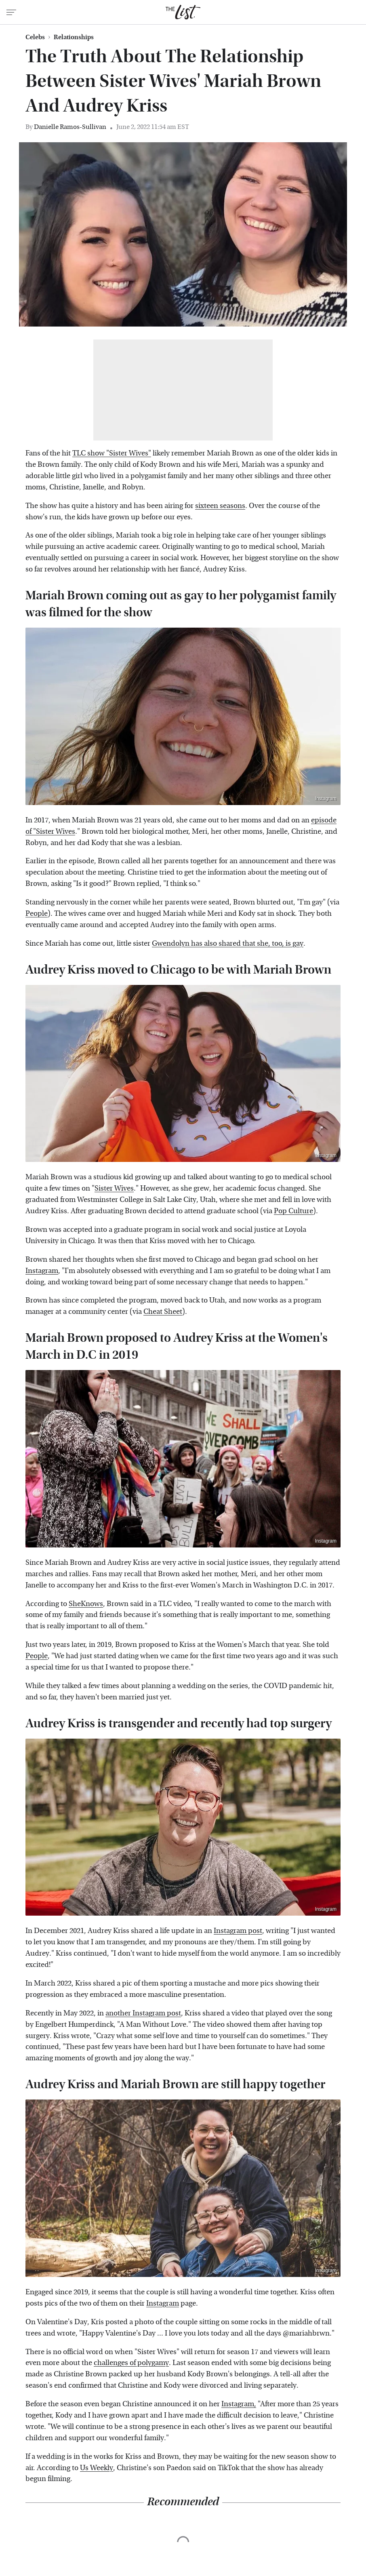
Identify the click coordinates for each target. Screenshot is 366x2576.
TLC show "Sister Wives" (111, 453)
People (36, 913)
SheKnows (86, 1604)
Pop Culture (293, 1211)
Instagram (332, 320)
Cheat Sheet (162, 1311)
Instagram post (238, 1931)
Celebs (35, 37)
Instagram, (238, 2404)
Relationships (74, 37)
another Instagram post (143, 2013)
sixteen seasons (220, 506)
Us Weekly (96, 2468)
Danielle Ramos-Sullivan (70, 127)
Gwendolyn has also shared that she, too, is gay (227, 943)
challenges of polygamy (131, 2363)
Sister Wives (114, 1188)
